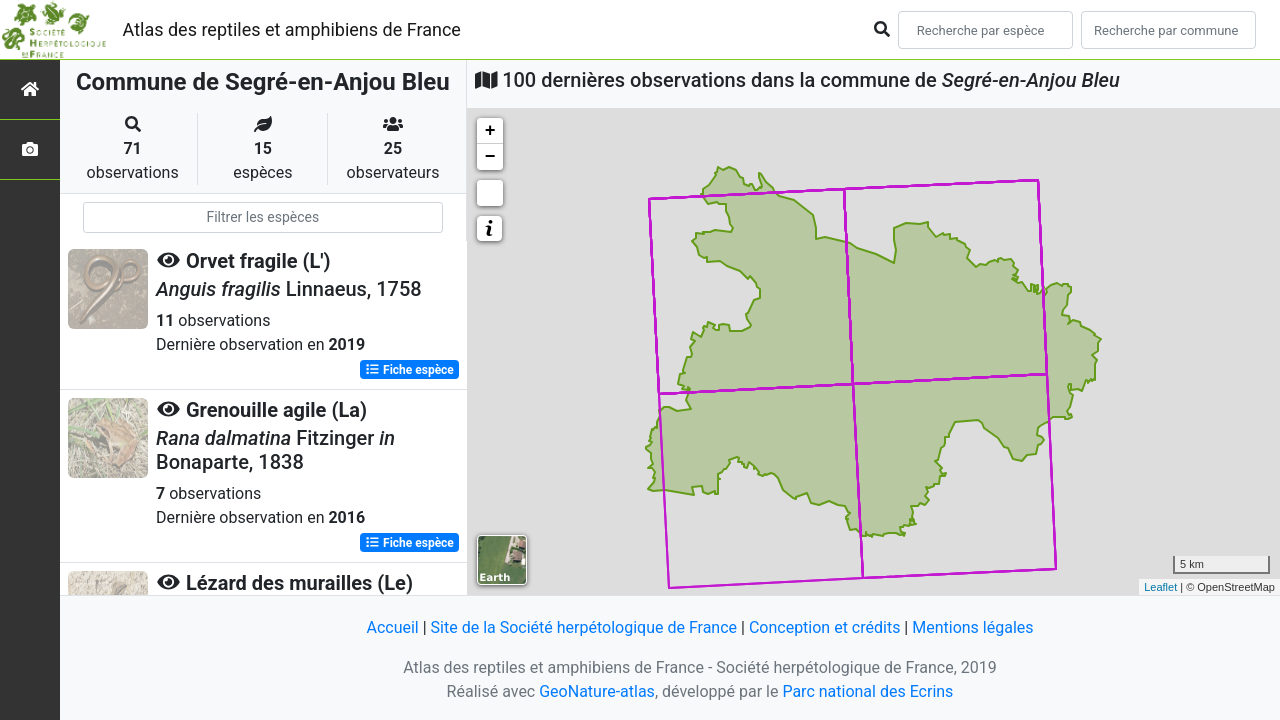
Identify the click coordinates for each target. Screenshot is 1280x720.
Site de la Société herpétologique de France (584, 627)
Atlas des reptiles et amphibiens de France (292, 29)
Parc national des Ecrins (867, 691)
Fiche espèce (409, 370)
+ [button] (490, 131)
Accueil (392, 627)
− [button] (490, 157)
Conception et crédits (825, 627)
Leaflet (1160, 587)
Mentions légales (972, 627)
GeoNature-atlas (597, 691)
